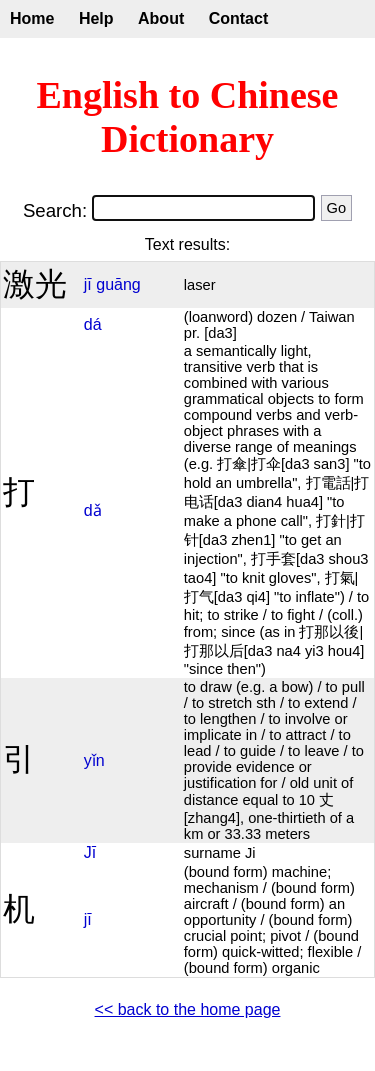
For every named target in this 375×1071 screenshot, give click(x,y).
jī (88, 284)
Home (32, 18)
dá (93, 324)
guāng (118, 284)
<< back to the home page (188, 1009)
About (161, 18)
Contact (239, 18)
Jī (90, 852)
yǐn (94, 760)
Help (96, 18)
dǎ (93, 510)
